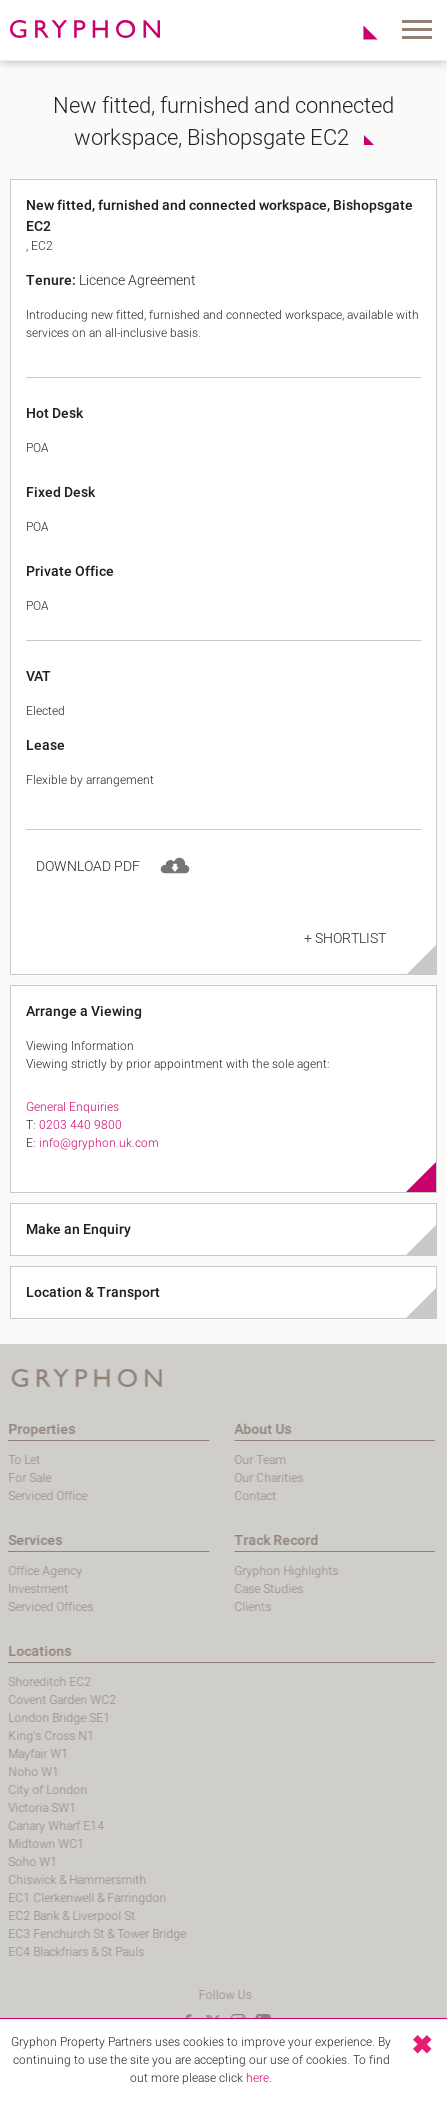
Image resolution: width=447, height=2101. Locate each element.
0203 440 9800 (80, 1148)
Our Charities (192, 1478)
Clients (176, 1607)
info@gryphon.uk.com (99, 1166)
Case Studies (192, 1589)
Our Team (184, 1460)
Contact (179, 1496)
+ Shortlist (345, 961)
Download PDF (88, 889)
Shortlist (359, 32)
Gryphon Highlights (210, 1571)
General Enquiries (72, 1130)
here (257, 2078)
